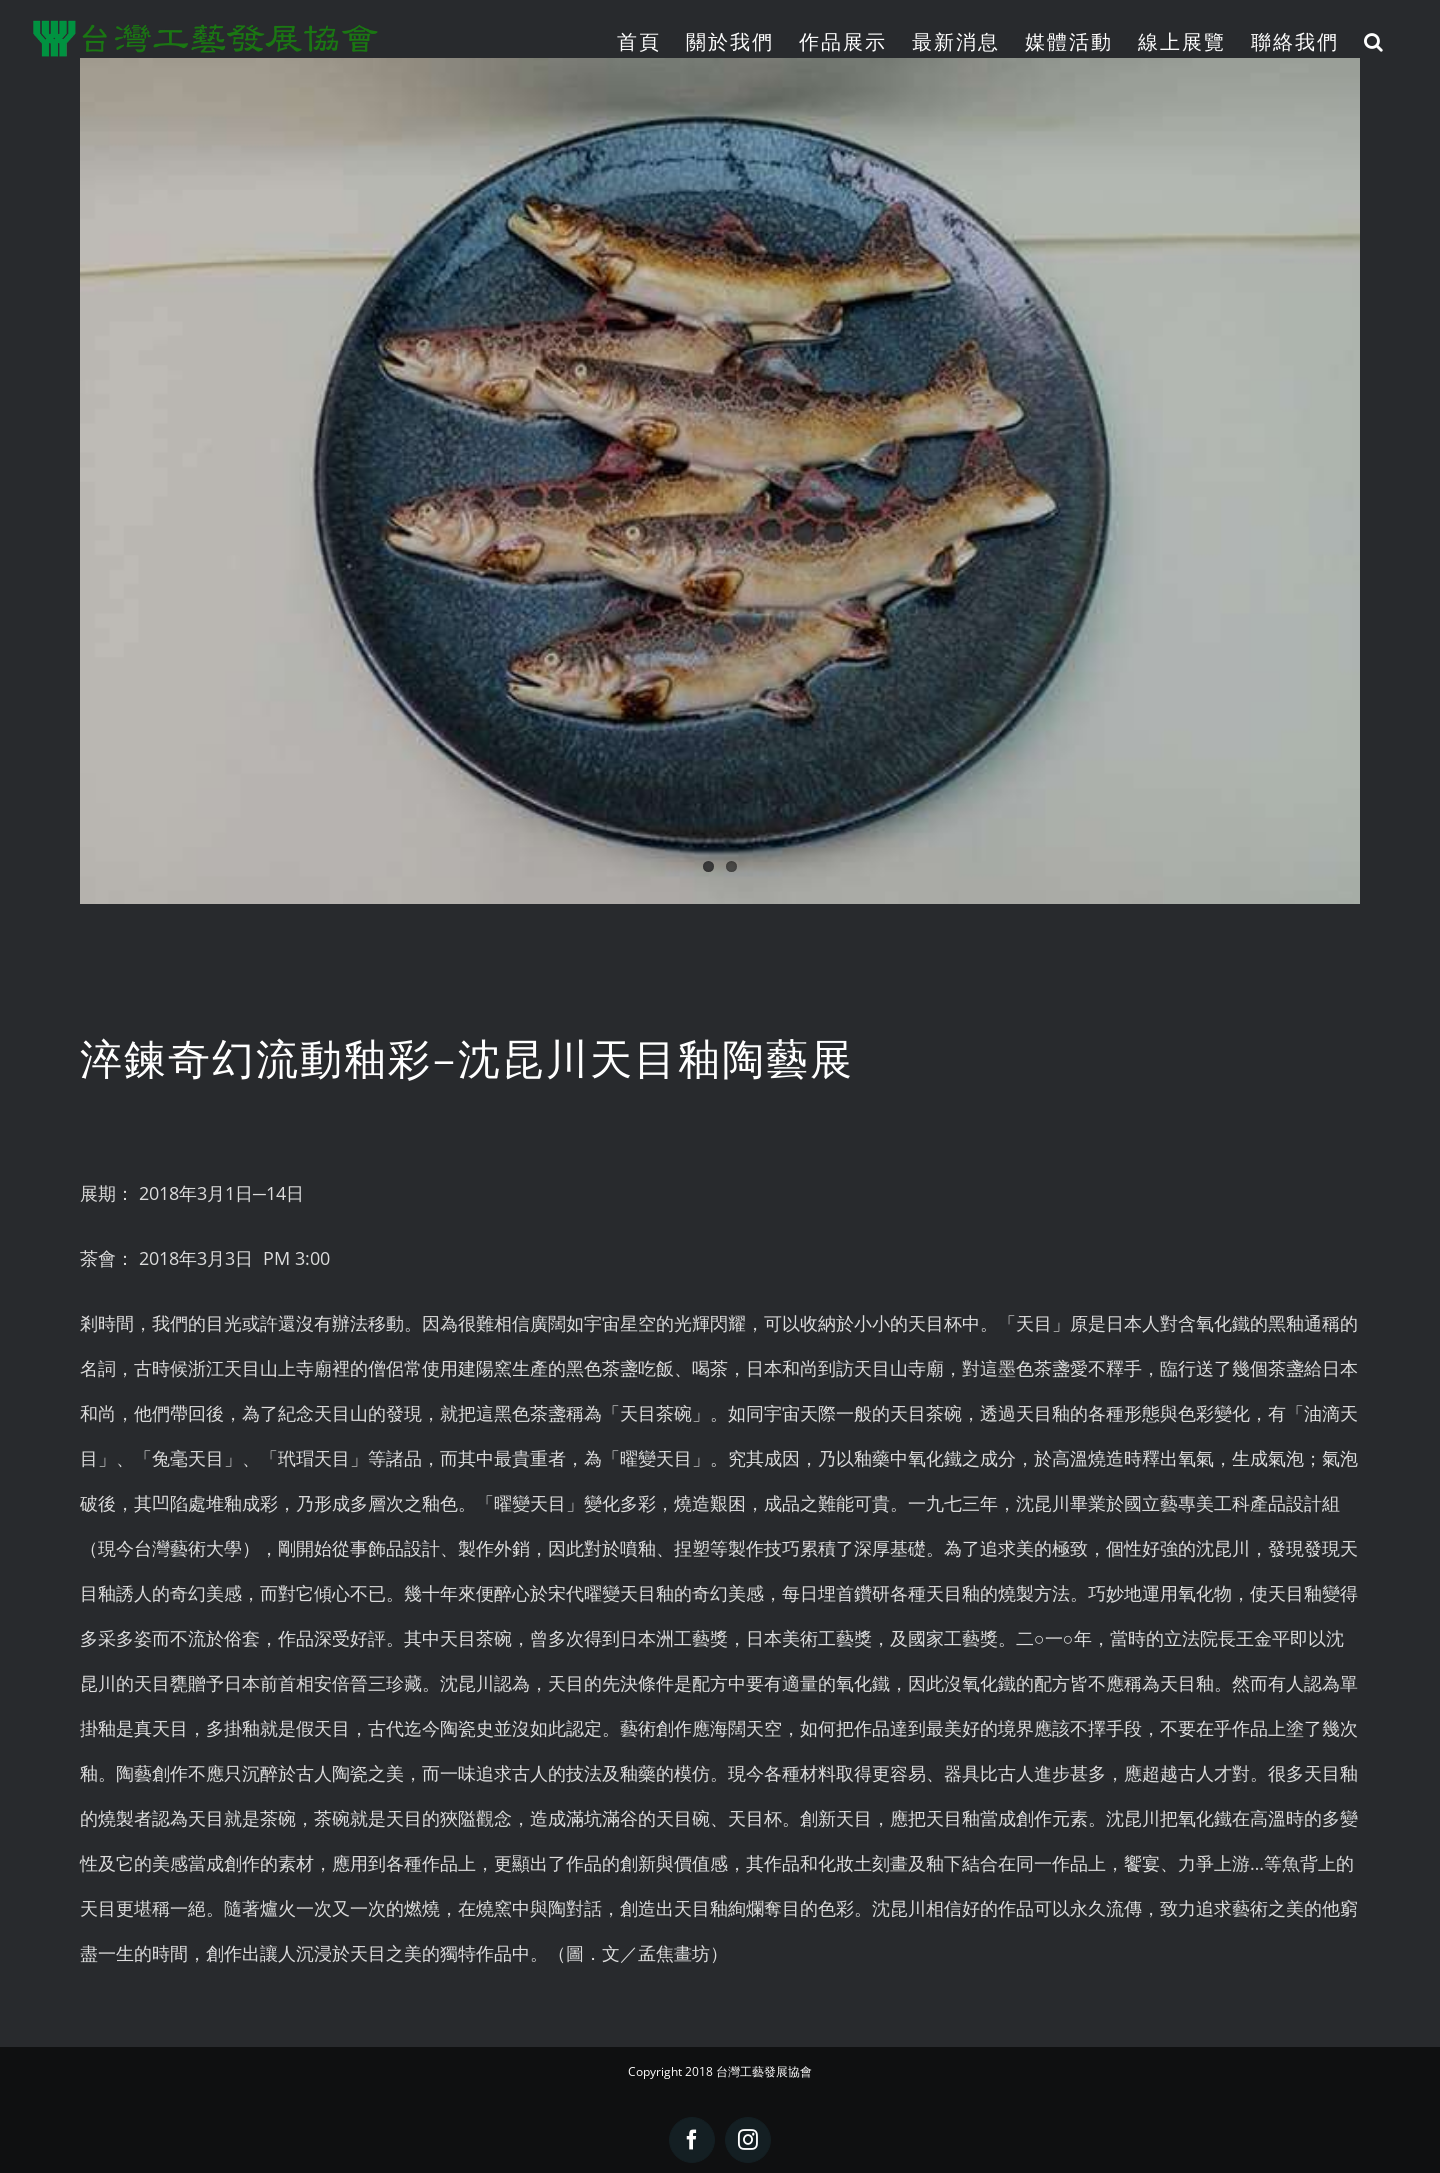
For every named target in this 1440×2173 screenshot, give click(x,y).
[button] (1374, 41)
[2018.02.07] (720, 481)
